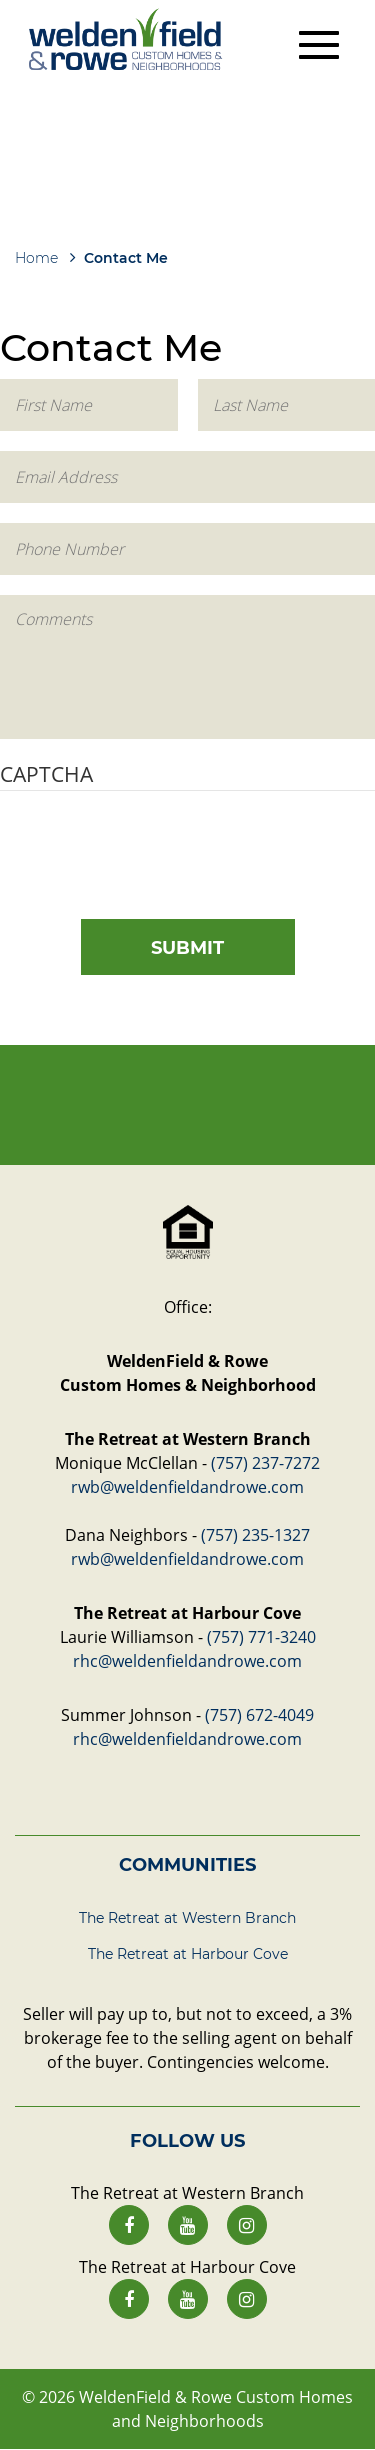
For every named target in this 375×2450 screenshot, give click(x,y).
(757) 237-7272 (265, 1463)
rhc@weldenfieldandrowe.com (187, 1661)
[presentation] (152, 850)
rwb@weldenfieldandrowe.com (187, 1487)
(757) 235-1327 (255, 1535)
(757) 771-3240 (261, 1637)
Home (36, 258)
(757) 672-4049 (259, 1715)
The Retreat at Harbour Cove (188, 1954)
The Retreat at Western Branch (187, 1918)
